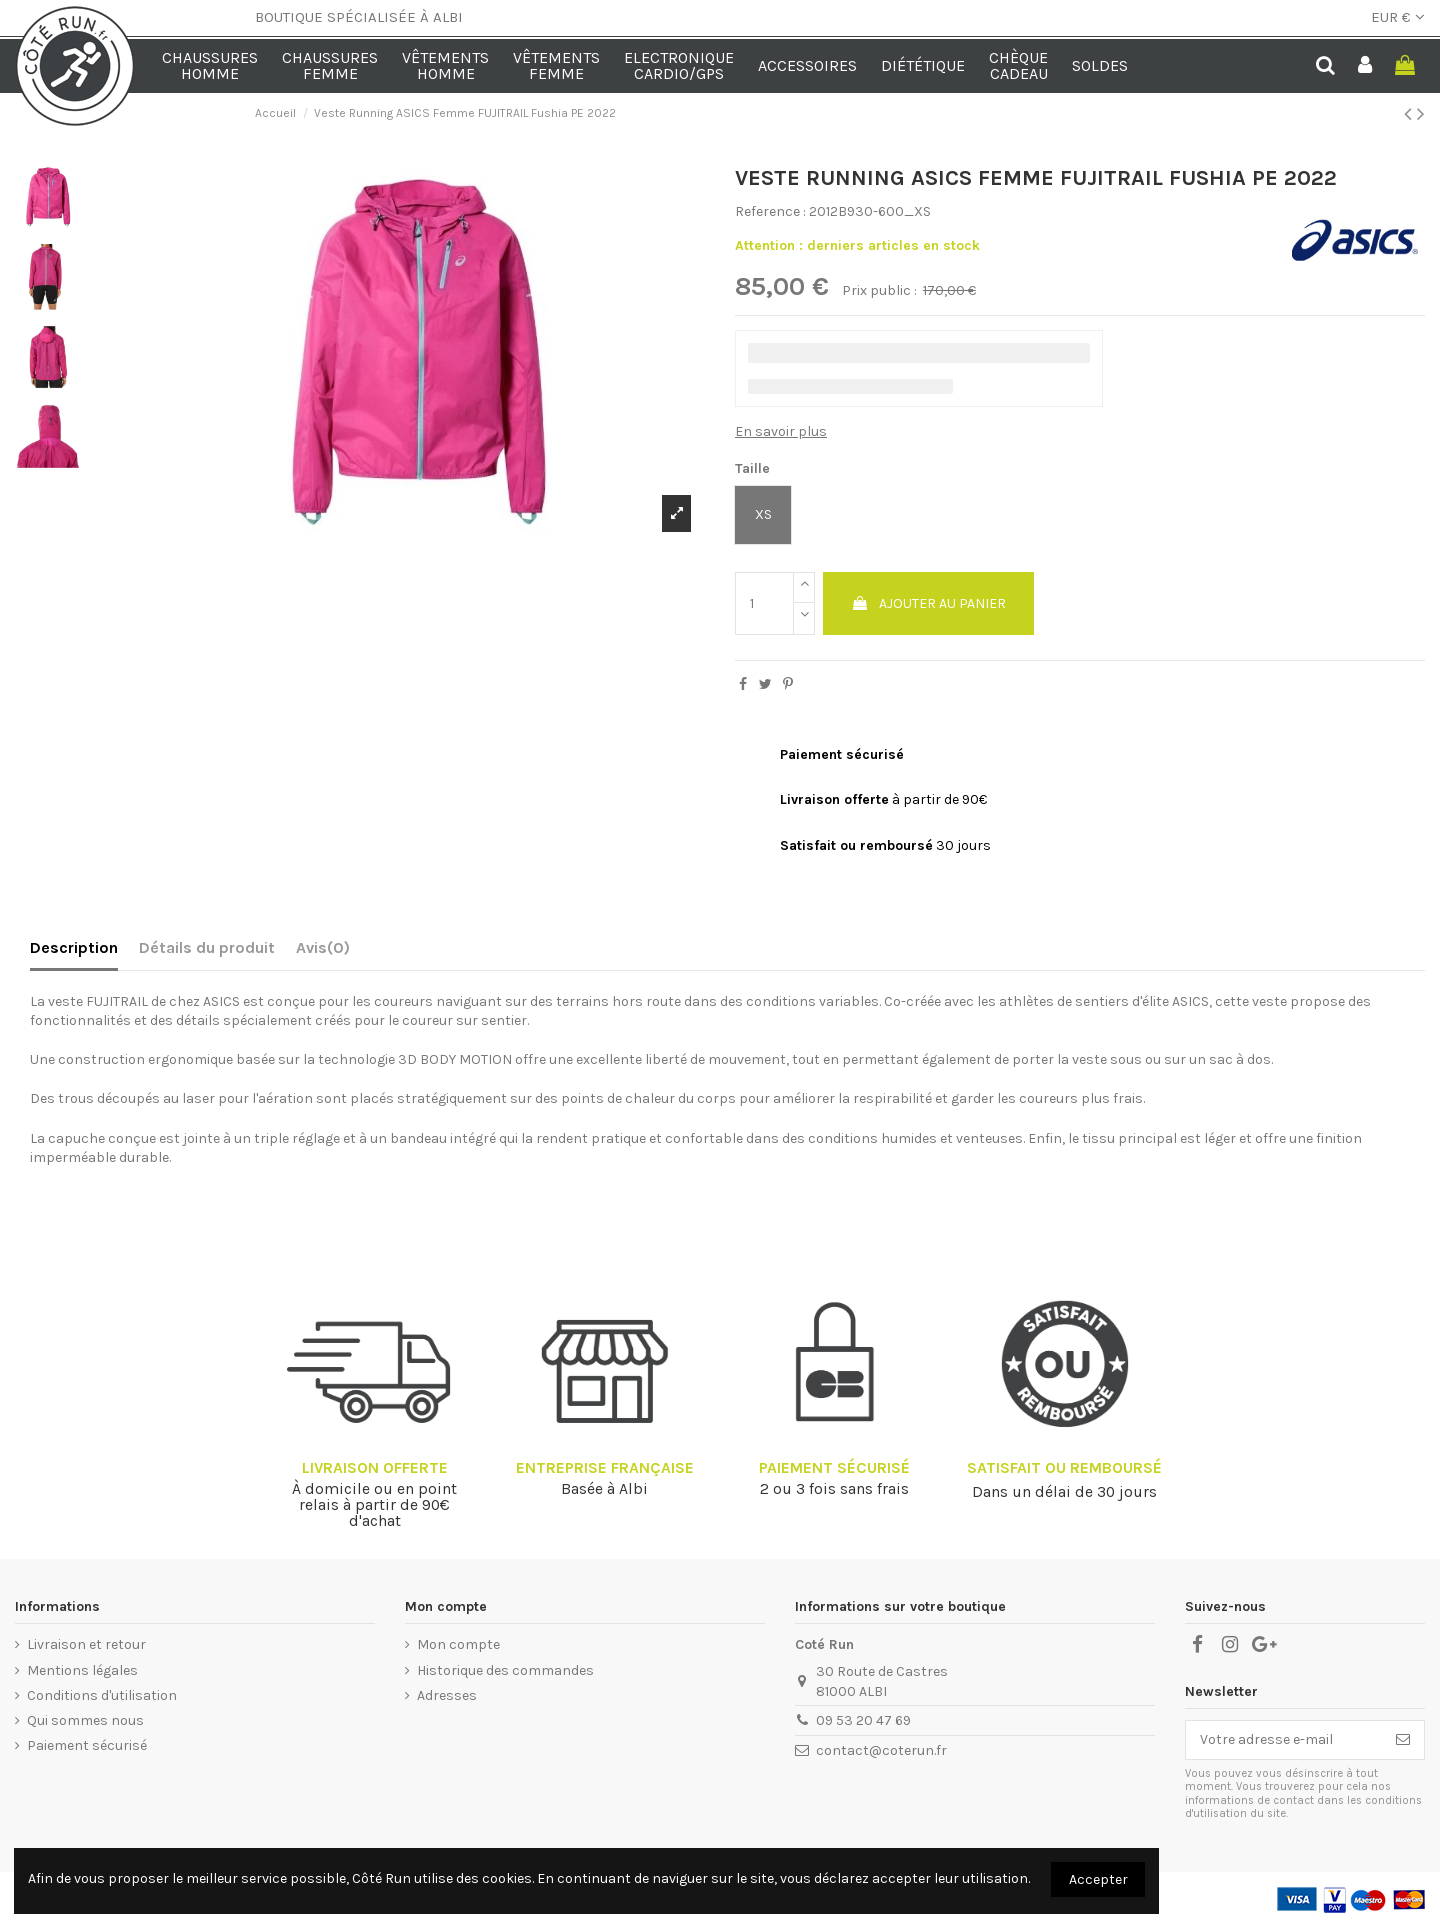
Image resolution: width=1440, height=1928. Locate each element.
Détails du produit (207, 947)
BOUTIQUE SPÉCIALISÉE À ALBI (359, 17)
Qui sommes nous (85, 1720)
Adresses (447, 1695)
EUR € (1398, 17)
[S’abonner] (1403, 1740)
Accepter (1098, 1879)
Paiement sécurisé (87, 1745)
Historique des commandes (505, 1670)
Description (74, 947)
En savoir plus (781, 431)
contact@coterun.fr (881, 1750)
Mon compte (458, 1644)
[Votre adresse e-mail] (1284, 1740)
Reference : (770, 211)
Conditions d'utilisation (102, 1695)
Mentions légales (82, 1670)
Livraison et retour (86, 1644)
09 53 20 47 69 (863, 1720)
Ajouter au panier (928, 603)
